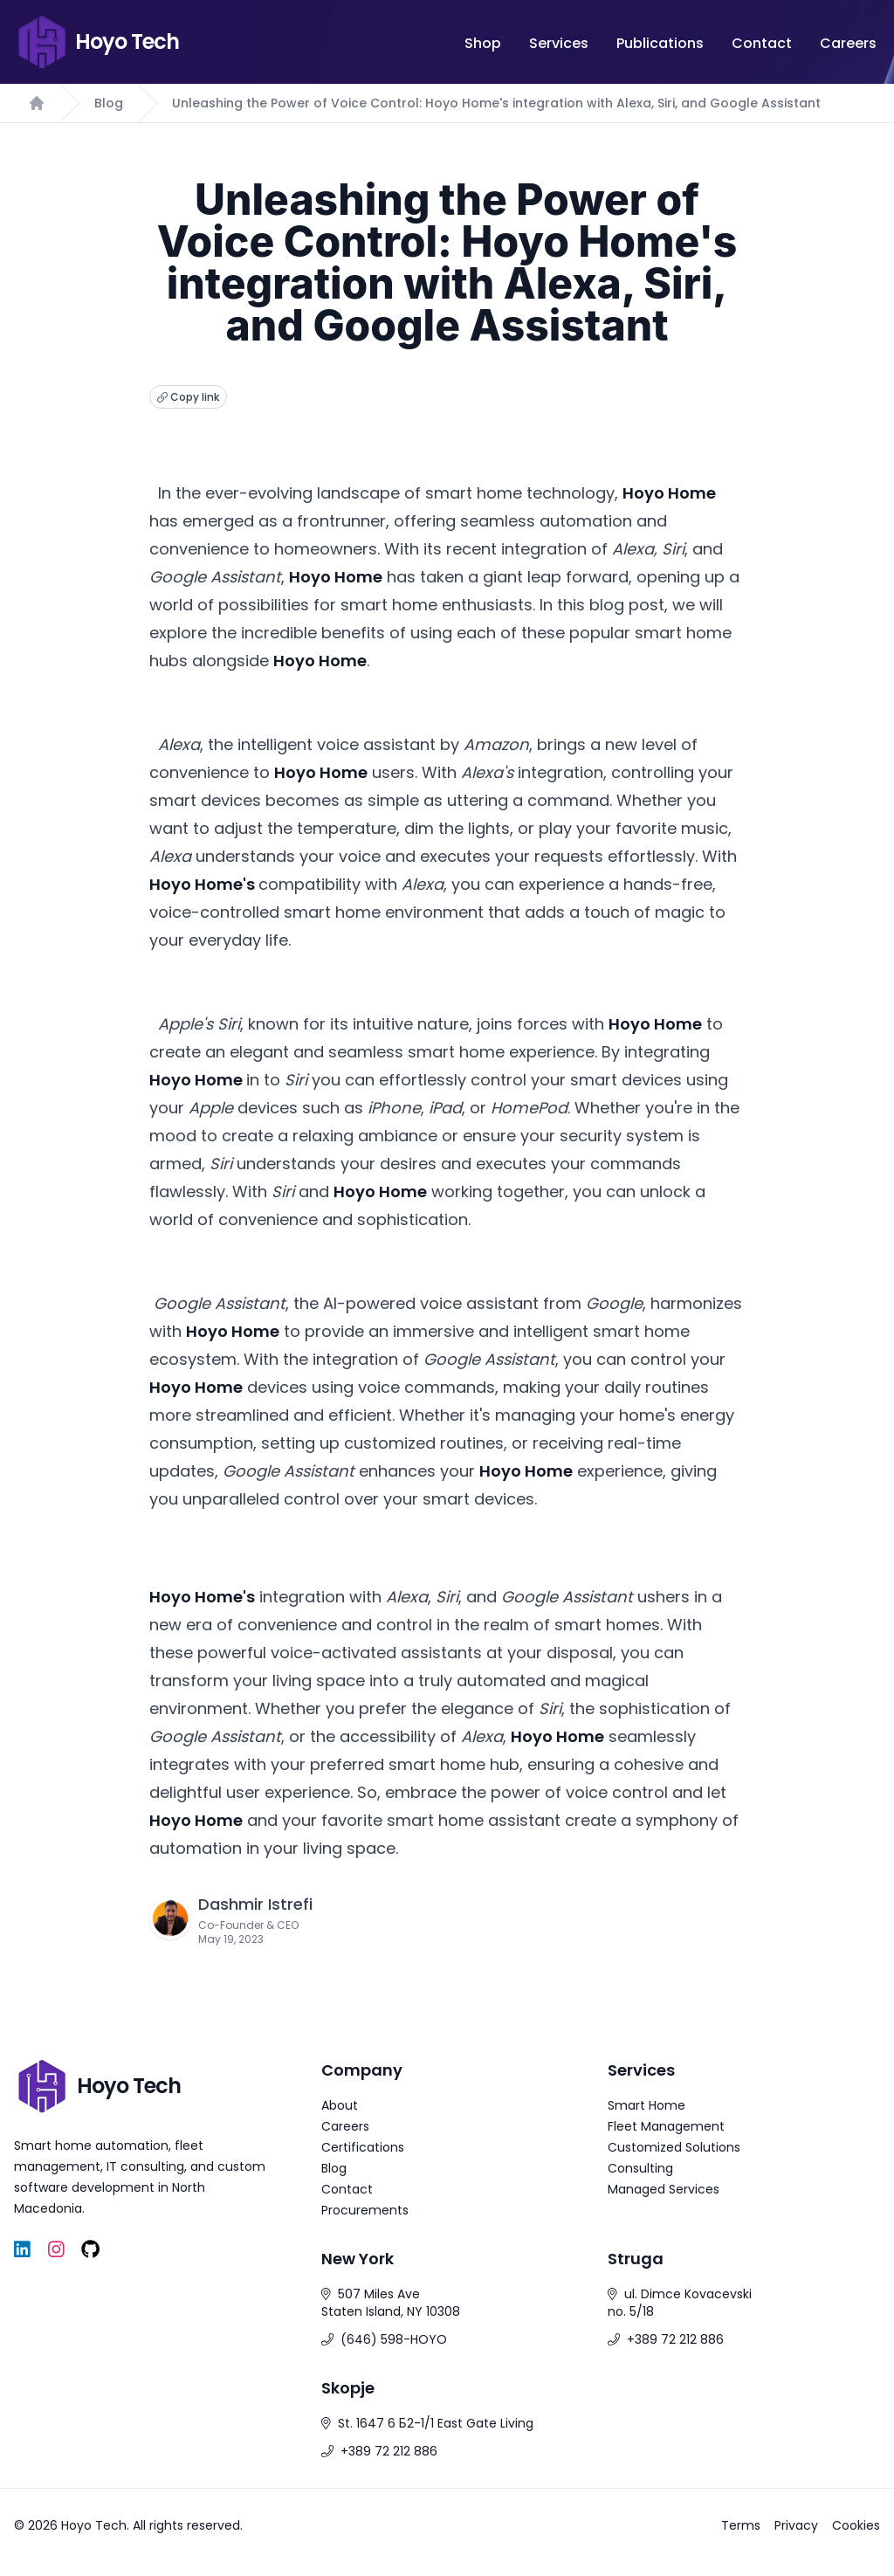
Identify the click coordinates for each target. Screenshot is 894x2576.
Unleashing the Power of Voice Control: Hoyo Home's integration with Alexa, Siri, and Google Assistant (496, 103)
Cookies (856, 2525)
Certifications (362, 2147)
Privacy (796, 2525)
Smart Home (646, 2105)
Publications (660, 43)
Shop (482, 43)
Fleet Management (666, 2126)
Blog (108, 103)
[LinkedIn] (22, 2250)
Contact (762, 43)
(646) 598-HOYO (393, 2339)
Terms (740, 2525)
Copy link (188, 396)
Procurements (365, 2210)
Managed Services (663, 2189)
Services (558, 43)
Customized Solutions (674, 2147)
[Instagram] (56, 2250)
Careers (848, 43)
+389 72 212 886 (675, 2339)
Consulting (640, 2168)
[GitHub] (90, 2250)
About (339, 2105)
